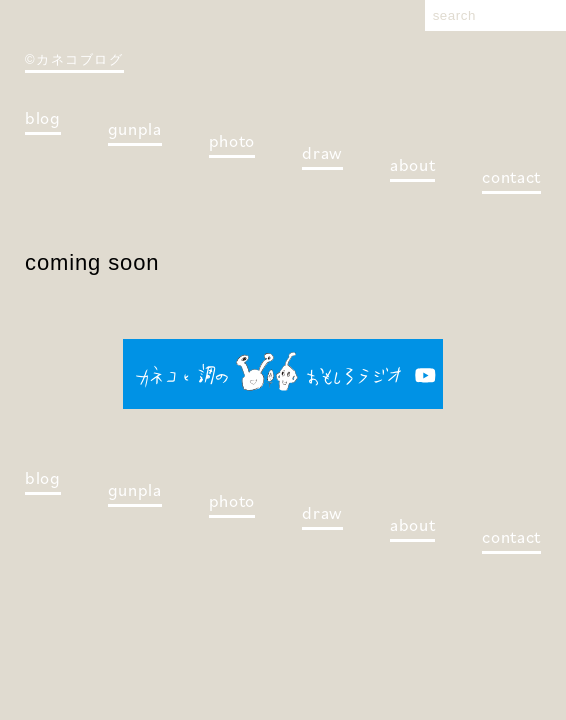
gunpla (135, 129)
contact (511, 177)
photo (232, 141)
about (412, 165)
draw (322, 153)
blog (43, 118)
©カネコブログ (74, 59)
